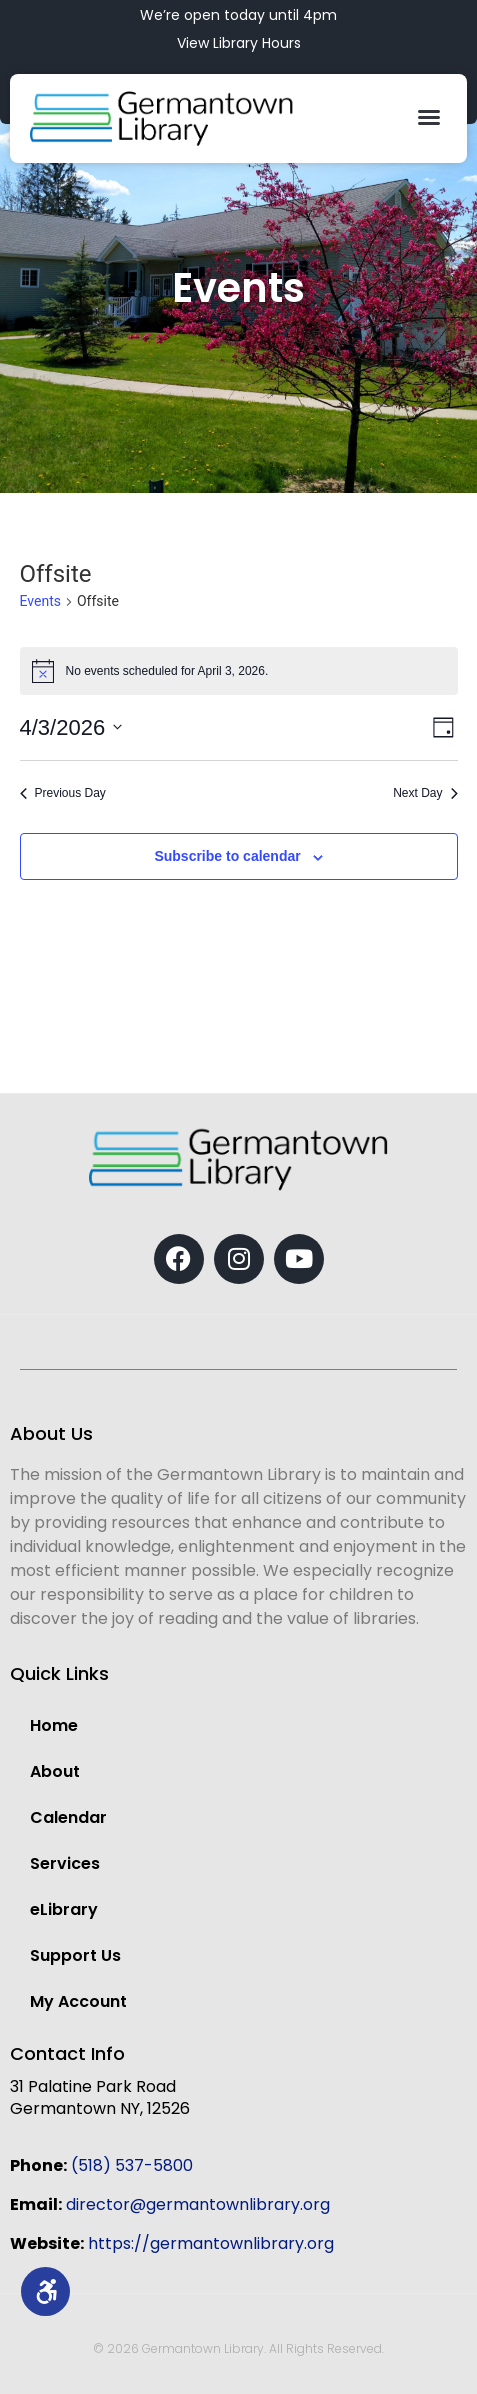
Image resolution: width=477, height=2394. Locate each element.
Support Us (75, 1955)
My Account (78, 2001)
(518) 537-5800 (132, 2165)
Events (40, 601)
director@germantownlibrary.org (198, 2204)
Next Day (425, 793)
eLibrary (64, 1909)
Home (54, 1725)
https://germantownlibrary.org (211, 2243)
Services (65, 1863)
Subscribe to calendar (227, 856)
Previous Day (63, 793)
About (55, 1771)
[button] (429, 117)
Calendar (68, 1817)
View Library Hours (239, 43)
